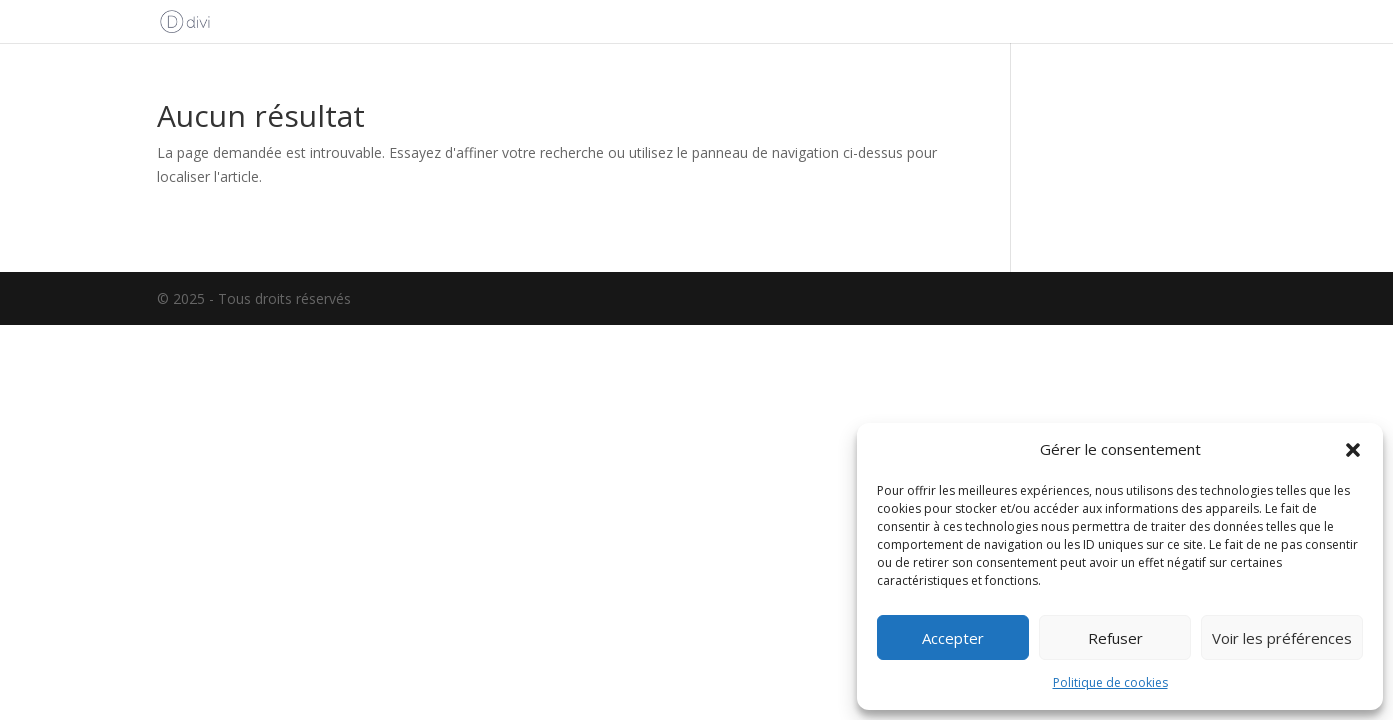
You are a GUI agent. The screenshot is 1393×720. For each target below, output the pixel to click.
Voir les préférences (1282, 638)
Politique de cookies (1110, 682)
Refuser (1115, 638)
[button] (1353, 450)
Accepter (953, 638)
